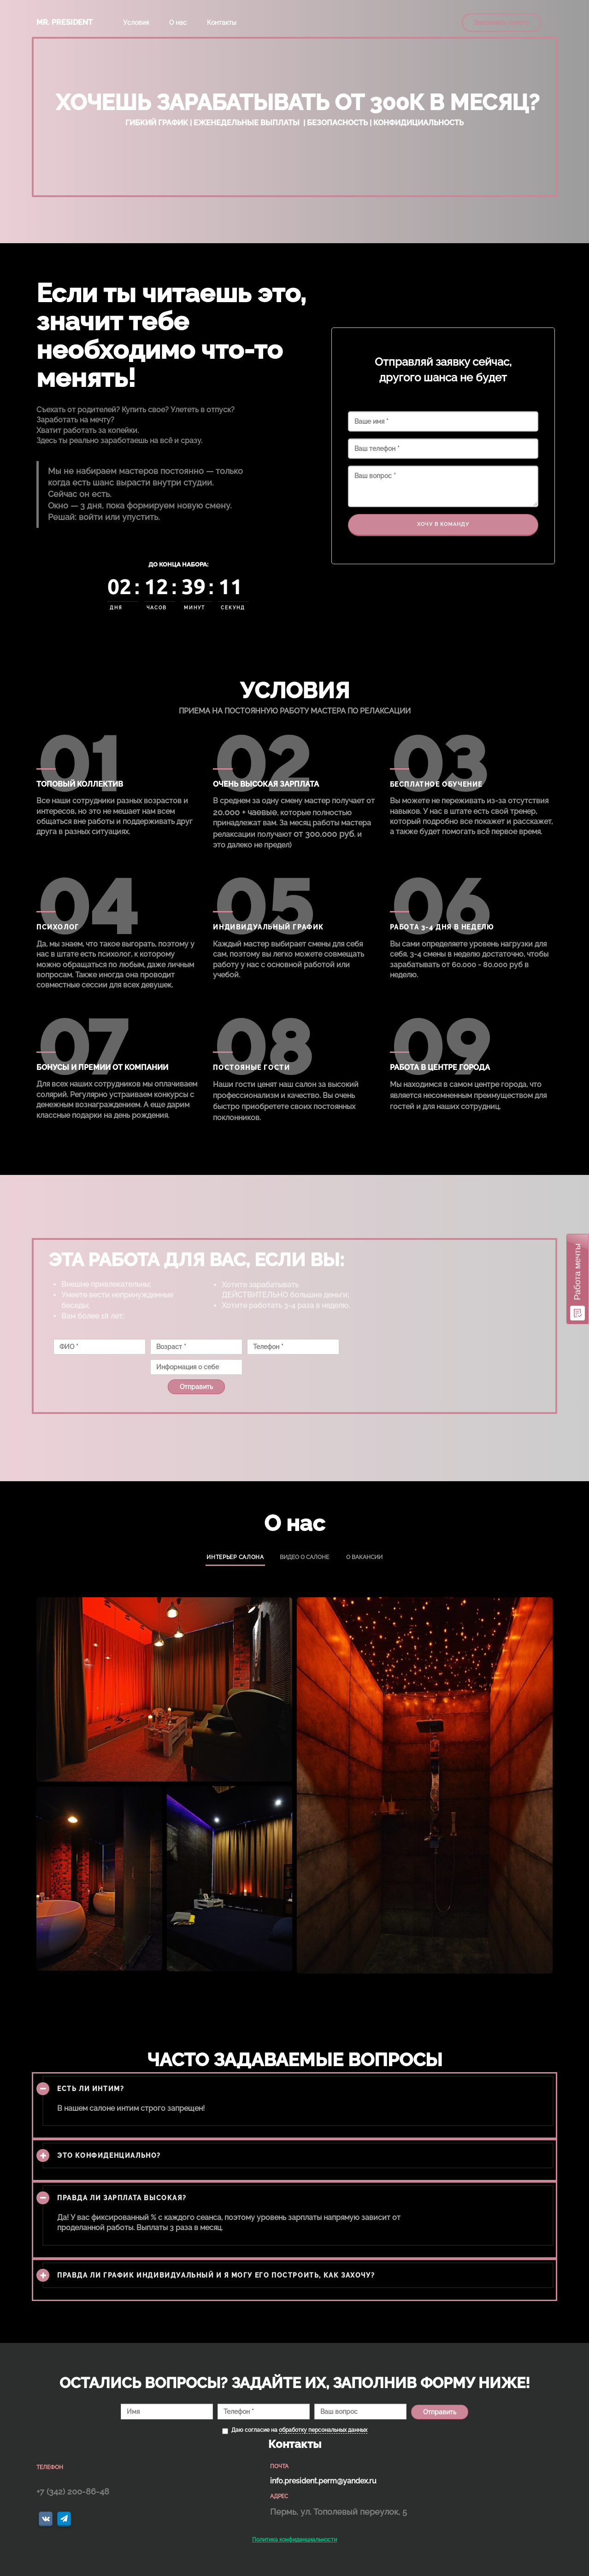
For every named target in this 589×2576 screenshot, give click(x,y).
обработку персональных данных (323, 2430)
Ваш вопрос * (443, 486)
